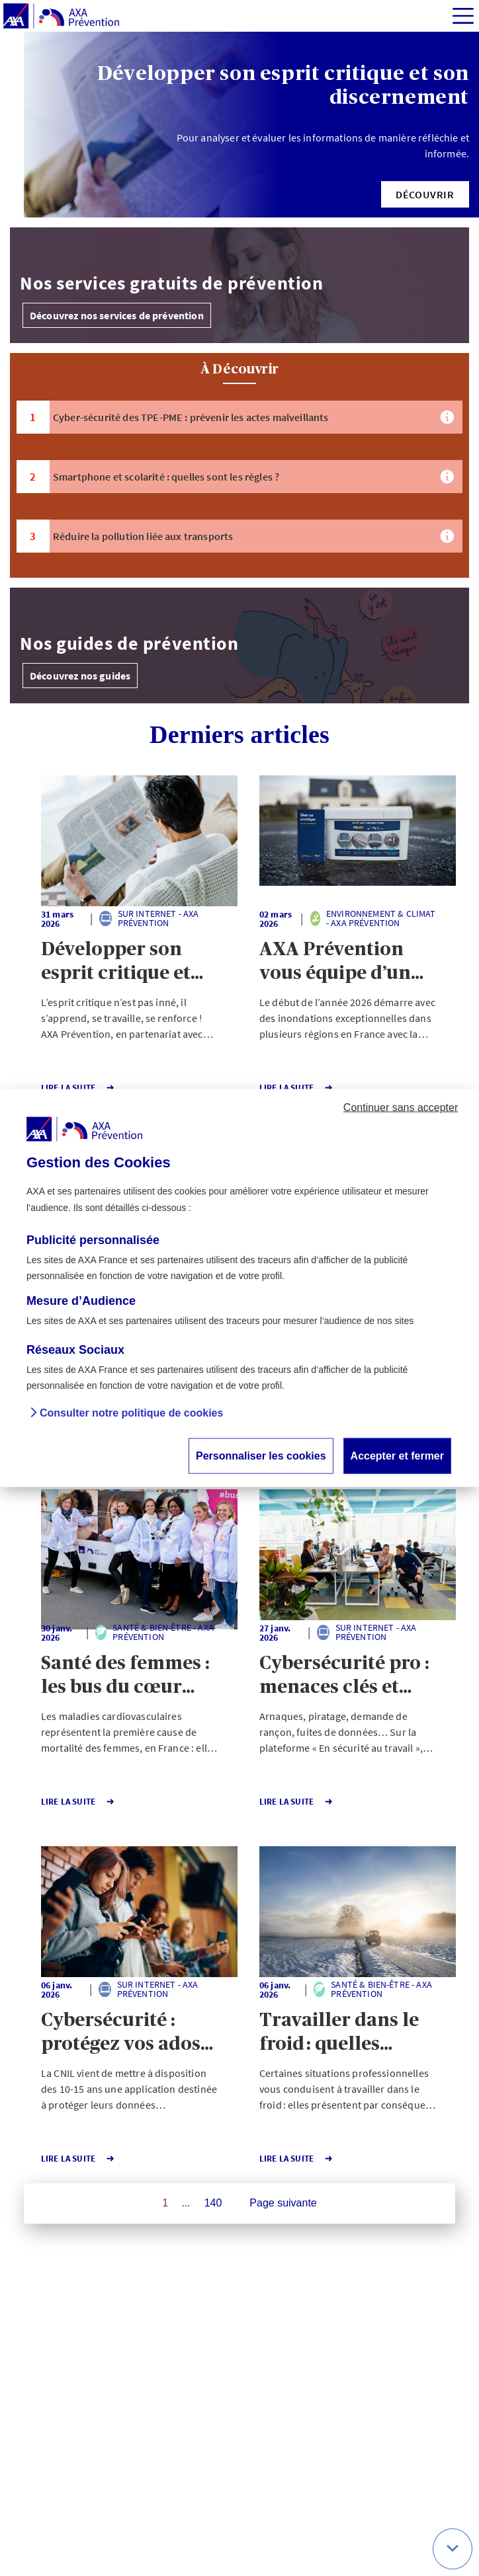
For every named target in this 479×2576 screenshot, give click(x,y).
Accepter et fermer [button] (397, 1456)
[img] (463, 15)
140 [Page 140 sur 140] (213, 2202)
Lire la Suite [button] (78, 1088)
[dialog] (239, 1288)
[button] (425, 194)
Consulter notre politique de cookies (131, 1413)
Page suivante (282, 2202)
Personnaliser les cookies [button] (261, 1456)
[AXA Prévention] (61, 16)
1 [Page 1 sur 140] (165, 2202)
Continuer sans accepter (400, 1106)
